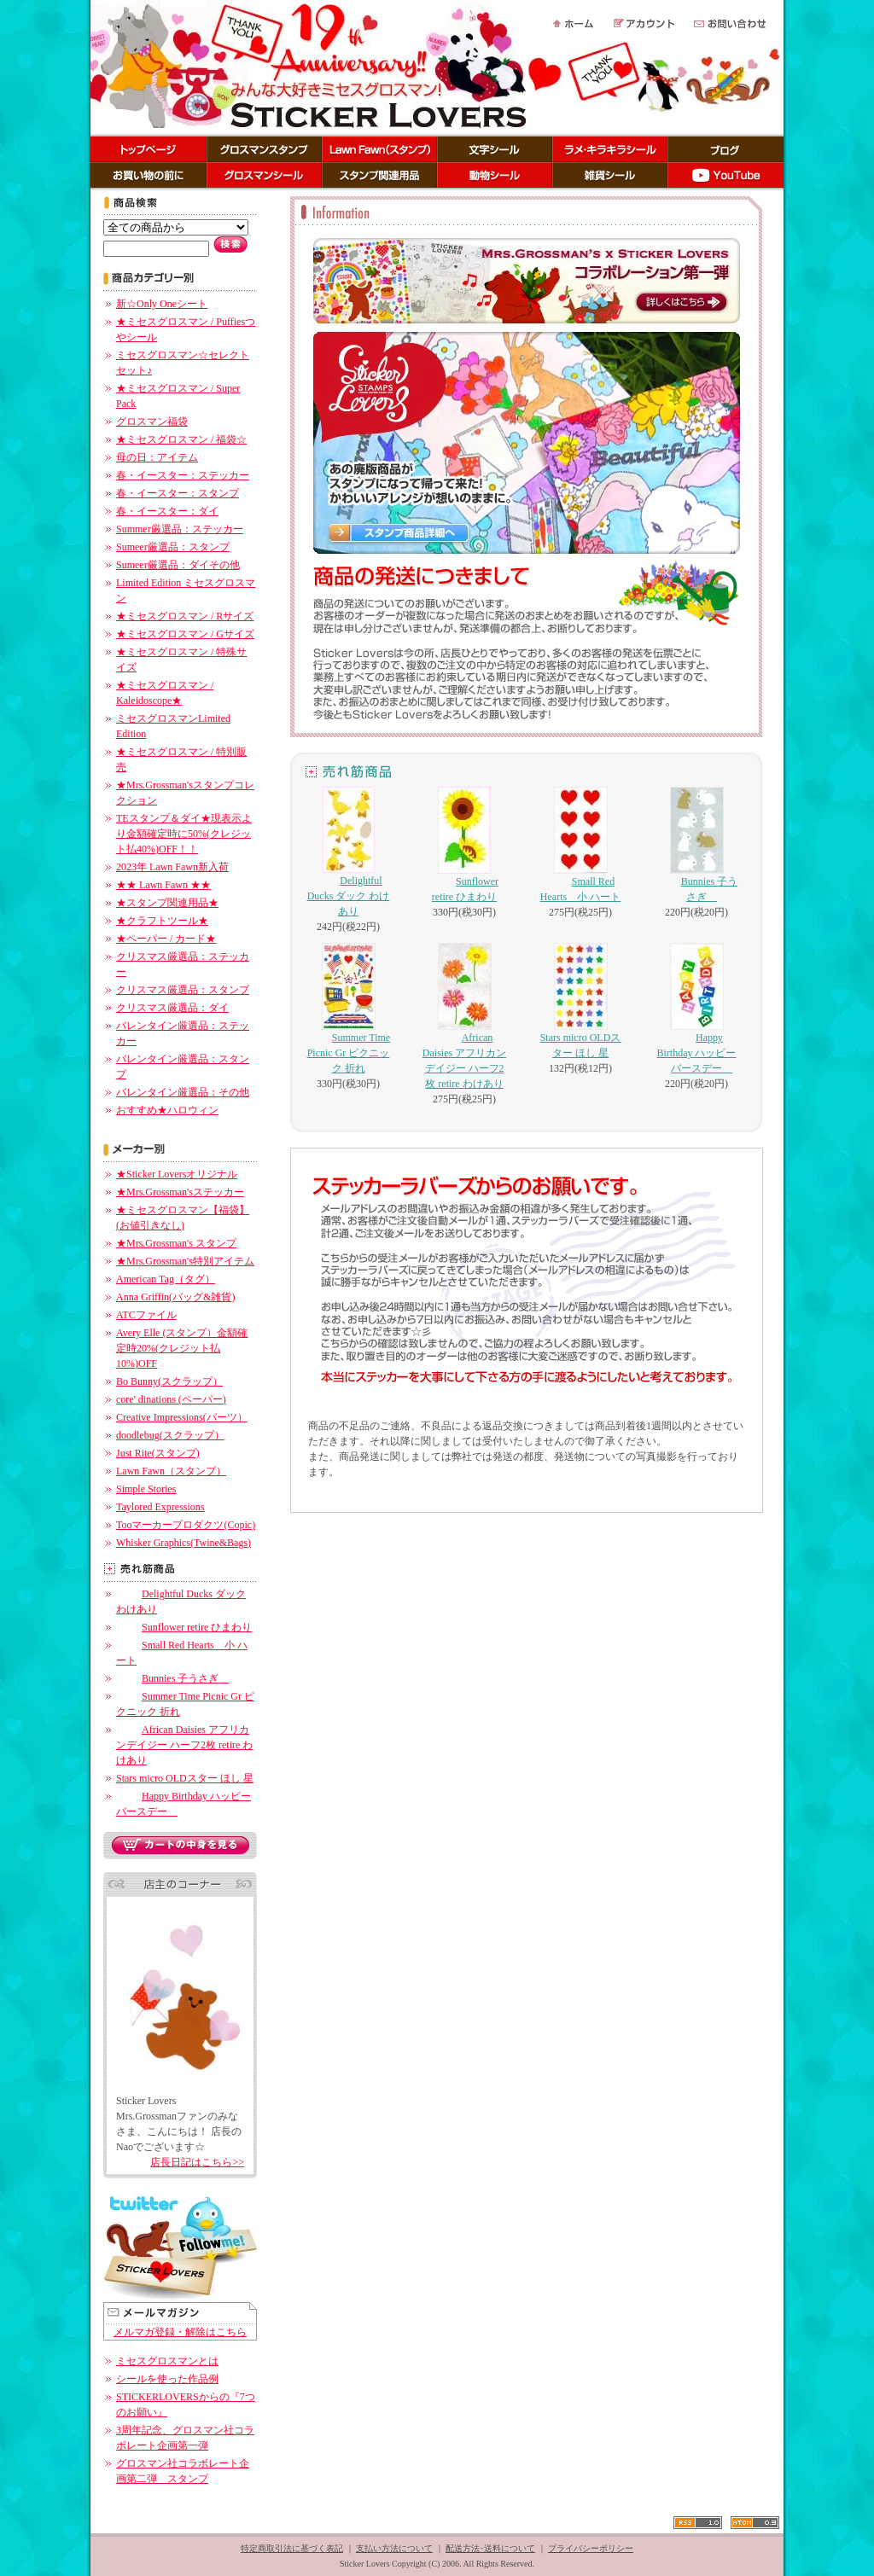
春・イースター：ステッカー (182, 475)
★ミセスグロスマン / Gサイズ (185, 634)
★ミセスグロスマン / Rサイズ (184, 616)
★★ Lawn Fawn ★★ (163, 885)
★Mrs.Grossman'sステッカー (180, 1192)
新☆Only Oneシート (161, 304)
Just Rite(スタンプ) (158, 1453)
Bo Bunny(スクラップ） (169, 1381)
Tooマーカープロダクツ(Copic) (185, 1525)
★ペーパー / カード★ (166, 939)
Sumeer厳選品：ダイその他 (178, 565)
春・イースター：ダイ (167, 511)
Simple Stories (146, 1489)
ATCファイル (146, 1315)
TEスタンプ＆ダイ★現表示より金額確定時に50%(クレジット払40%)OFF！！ (184, 833)
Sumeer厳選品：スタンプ (173, 547)
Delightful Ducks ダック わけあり (348, 852)
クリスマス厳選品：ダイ (172, 1008)
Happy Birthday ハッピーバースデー (697, 1008)
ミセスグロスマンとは (167, 2361)
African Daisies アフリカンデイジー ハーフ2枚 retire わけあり (184, 1745)
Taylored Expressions (160, 1507)
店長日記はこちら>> (197, 2162)
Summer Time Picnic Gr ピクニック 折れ (348, 1008)
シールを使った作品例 (167, 2379)
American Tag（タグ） (165, 1279)
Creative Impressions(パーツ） (182, 1417)
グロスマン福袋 (152, 421)
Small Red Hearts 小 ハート (580, 845)
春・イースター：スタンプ (177, 493)
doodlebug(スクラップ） (170, 1435)
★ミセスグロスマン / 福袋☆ (181, 439)
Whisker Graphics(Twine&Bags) (183, 1543)
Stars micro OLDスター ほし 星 (184, 1778)
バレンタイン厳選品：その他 (182, 1092)
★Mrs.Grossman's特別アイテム (185, 1261)
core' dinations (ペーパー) (171, 1399)
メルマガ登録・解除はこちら (180, 2332)
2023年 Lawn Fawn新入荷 (172, 867)
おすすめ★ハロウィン (167, 1110)
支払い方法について (394, 2548)
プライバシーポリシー (590, 2548)
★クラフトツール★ (162, 921)
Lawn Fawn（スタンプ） (171, 1471)
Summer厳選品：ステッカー (179, 529)
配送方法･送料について (490, 2548)
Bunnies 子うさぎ (172, 1678)
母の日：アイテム (157, 457)
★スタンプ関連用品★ (167, 903)
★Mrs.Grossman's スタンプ (176, 1243)
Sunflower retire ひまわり (184, 1627)
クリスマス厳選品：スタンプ (182, 990)
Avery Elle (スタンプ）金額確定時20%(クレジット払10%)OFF (182, 1348)
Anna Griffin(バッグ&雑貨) (175, 1297)
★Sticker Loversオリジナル (176, 1174)
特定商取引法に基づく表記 (292, 2548)
